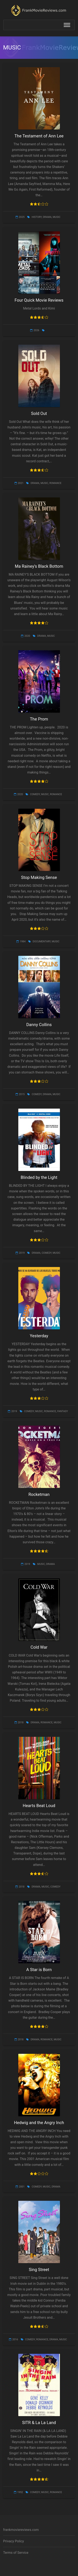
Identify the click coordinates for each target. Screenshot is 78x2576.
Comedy (35, 794)
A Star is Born (39, 1969)
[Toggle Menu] (67, 25)
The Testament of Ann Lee (39, 135)
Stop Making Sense (39, 877)
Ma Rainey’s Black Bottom (39, 566)
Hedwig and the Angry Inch (39, 2122)
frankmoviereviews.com (21, 2530)
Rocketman (39, 1494)
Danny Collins (39, 1024)
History (37, 217)
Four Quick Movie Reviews (39, 300)
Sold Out (39, 413)
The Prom (39, 719)
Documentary (42, 941)
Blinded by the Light (39, 1177)
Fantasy (62, 1411)
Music (56, 217)
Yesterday (39, 1335)
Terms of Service (15, 2553)
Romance (55, 483)
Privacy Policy (13, 2541)
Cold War (39, 1647)
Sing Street (39, 2269)
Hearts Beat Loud (39, 1805)
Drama (47, 217)
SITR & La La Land (39, 2422)
